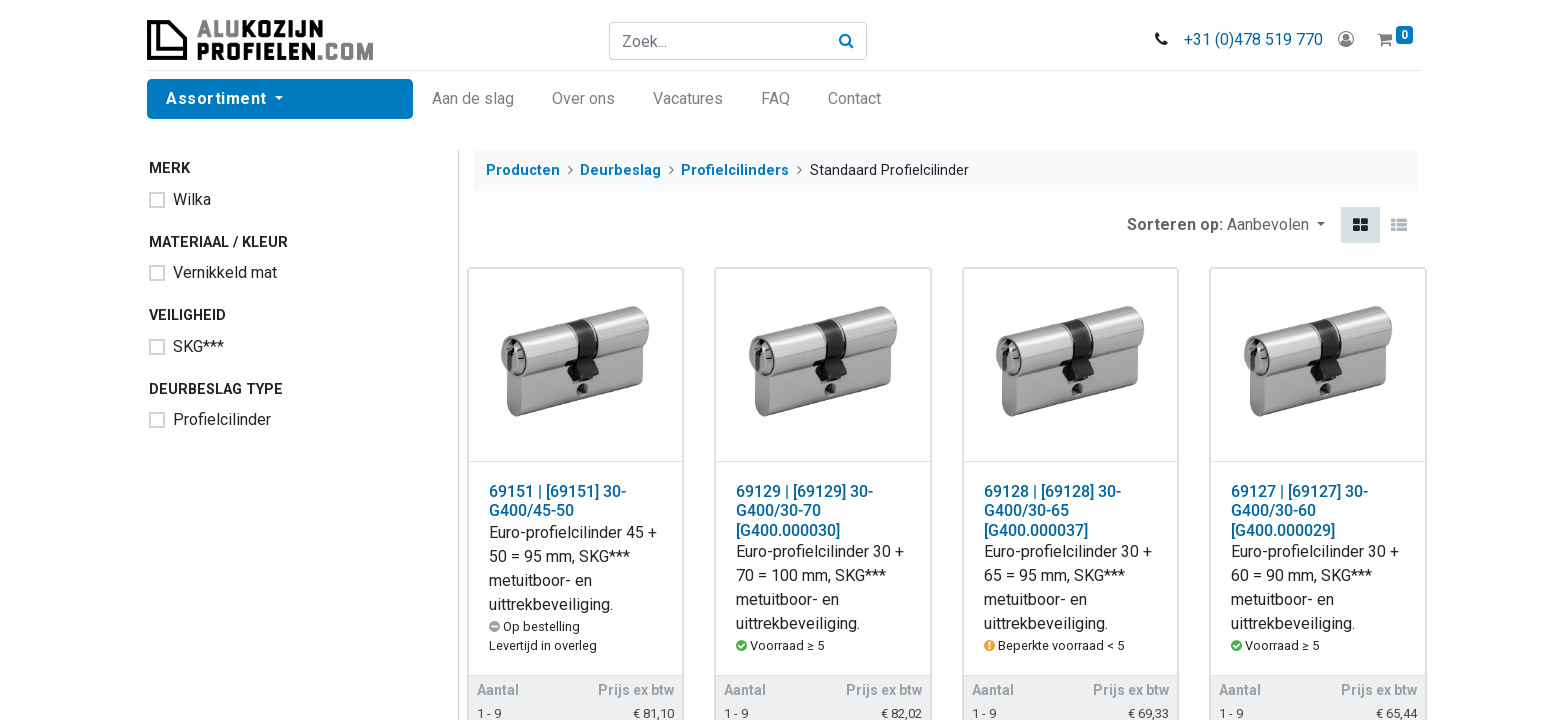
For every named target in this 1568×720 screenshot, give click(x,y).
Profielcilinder (222, 419)
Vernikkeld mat (225, 272)
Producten (523, 170)
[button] (1276, 225)
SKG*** (198, 346)
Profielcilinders (735, 170)
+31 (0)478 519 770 (1251, 39)
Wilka (192, 199)
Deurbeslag (620, 170)
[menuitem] (475, 99)
